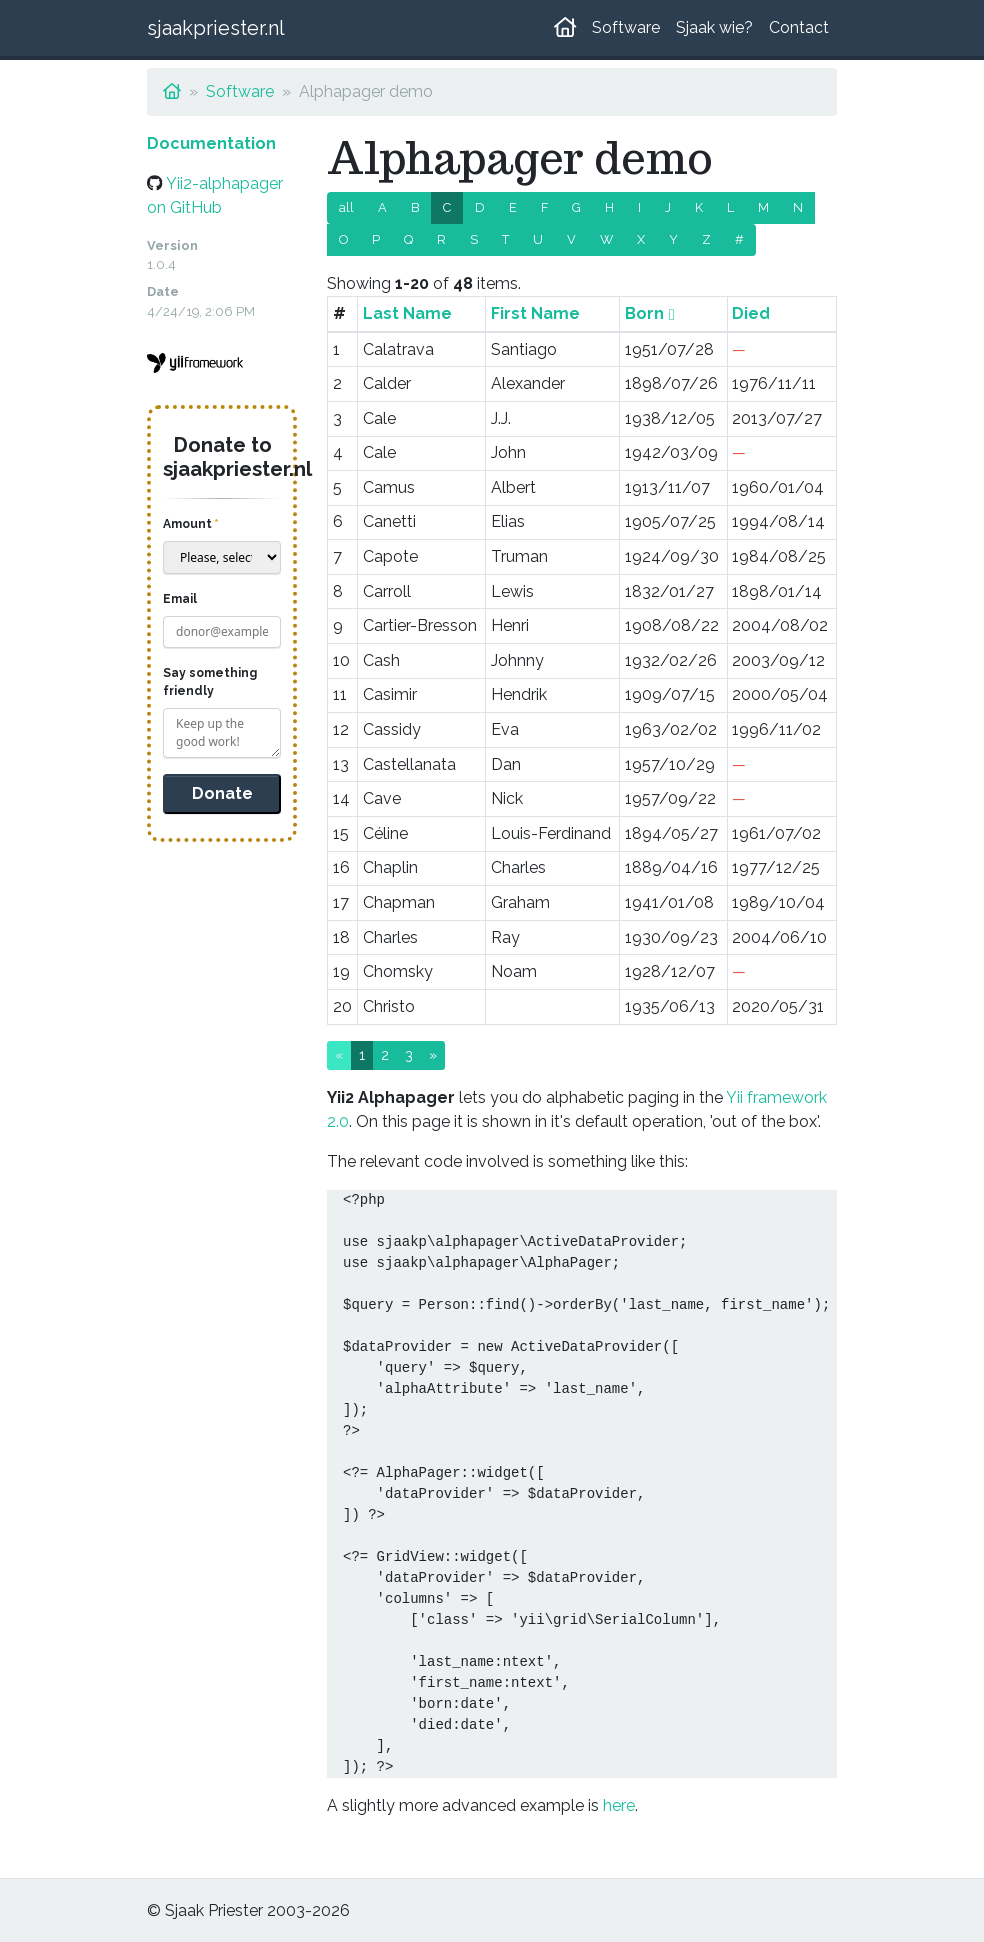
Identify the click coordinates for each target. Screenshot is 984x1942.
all (346, 207)
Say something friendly (210, 682)
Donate (222, 793)
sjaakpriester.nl (216, 28)
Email (180, 599)
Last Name (407, 313)
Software (626, 27)
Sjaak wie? (714, 27)
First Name (535, 313)
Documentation (211, 143)
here (619, 1805)
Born (644, 313)
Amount (187, 524)
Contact (799, 27)
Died (751, 313)
